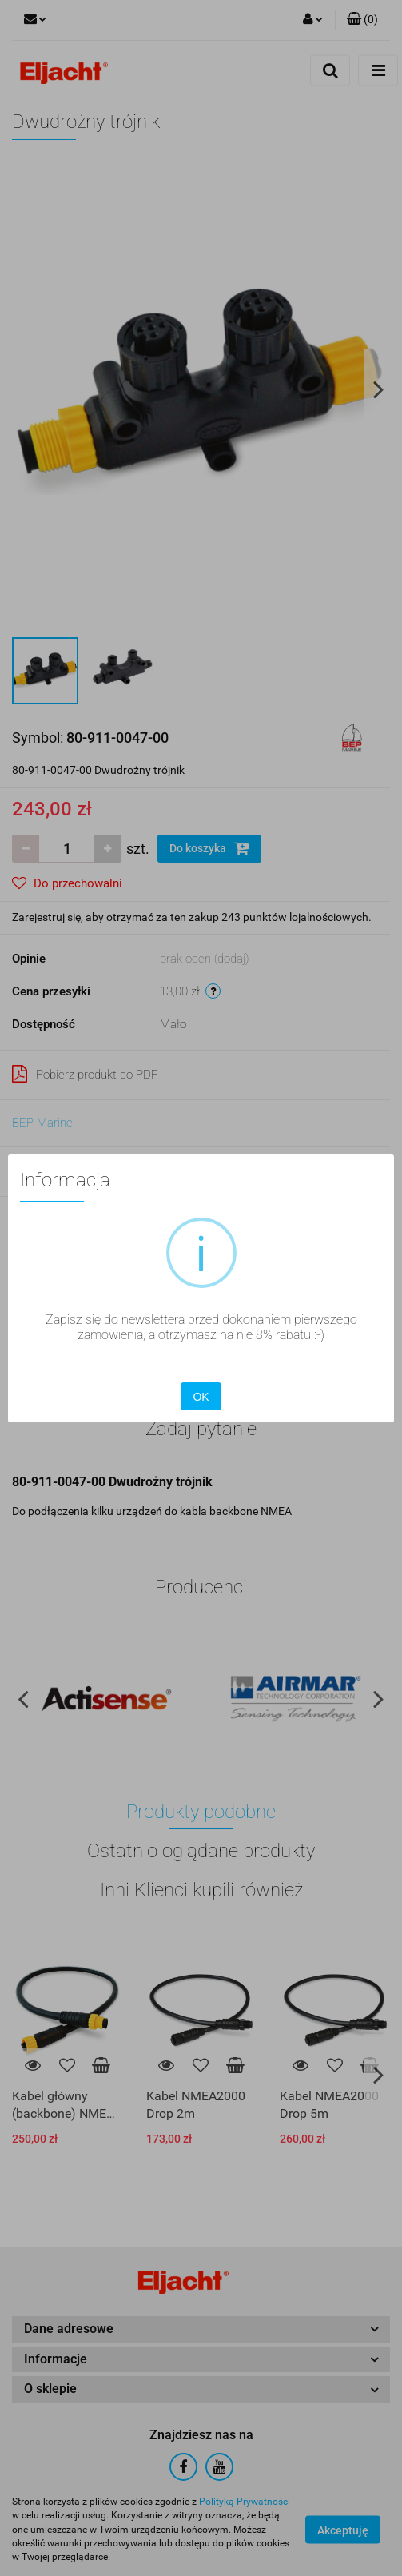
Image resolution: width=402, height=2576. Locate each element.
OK (201, 1396)
